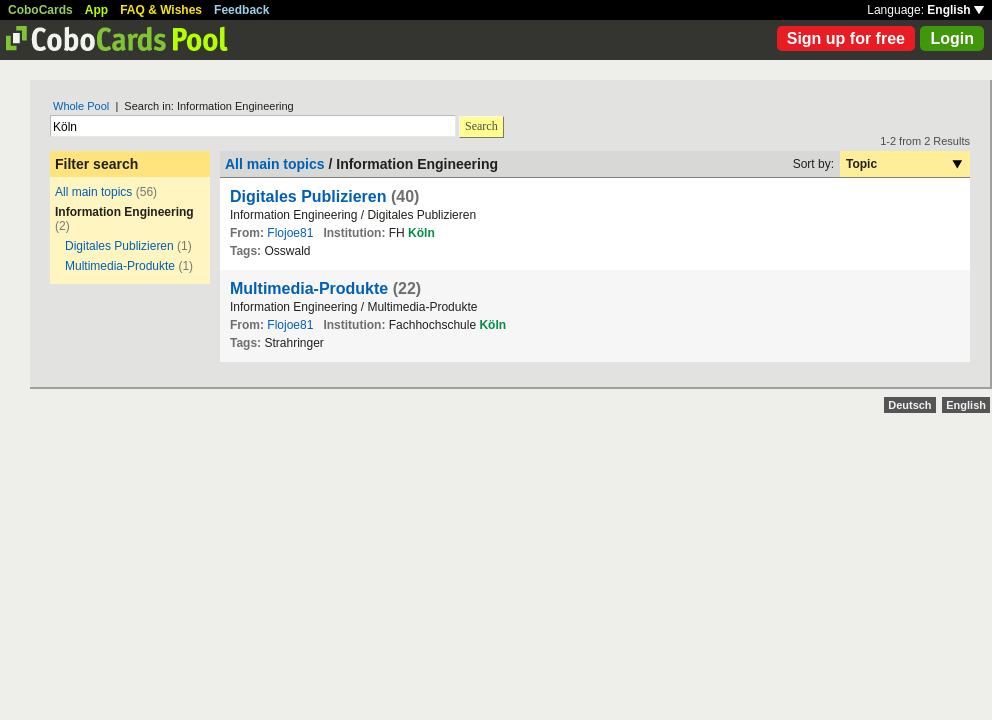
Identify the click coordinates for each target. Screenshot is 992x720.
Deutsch (909, 405)
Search (481, 126)
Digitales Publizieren (119, 246)
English (955, 10)
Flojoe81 (290, 233)
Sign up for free (846, 38)
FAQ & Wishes (161, 10)
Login (952, 38)
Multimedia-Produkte (120, 266)
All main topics (93, 192)
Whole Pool (81, 106)
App (96, 10)
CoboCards (40, 10)
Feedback (241, 10)
